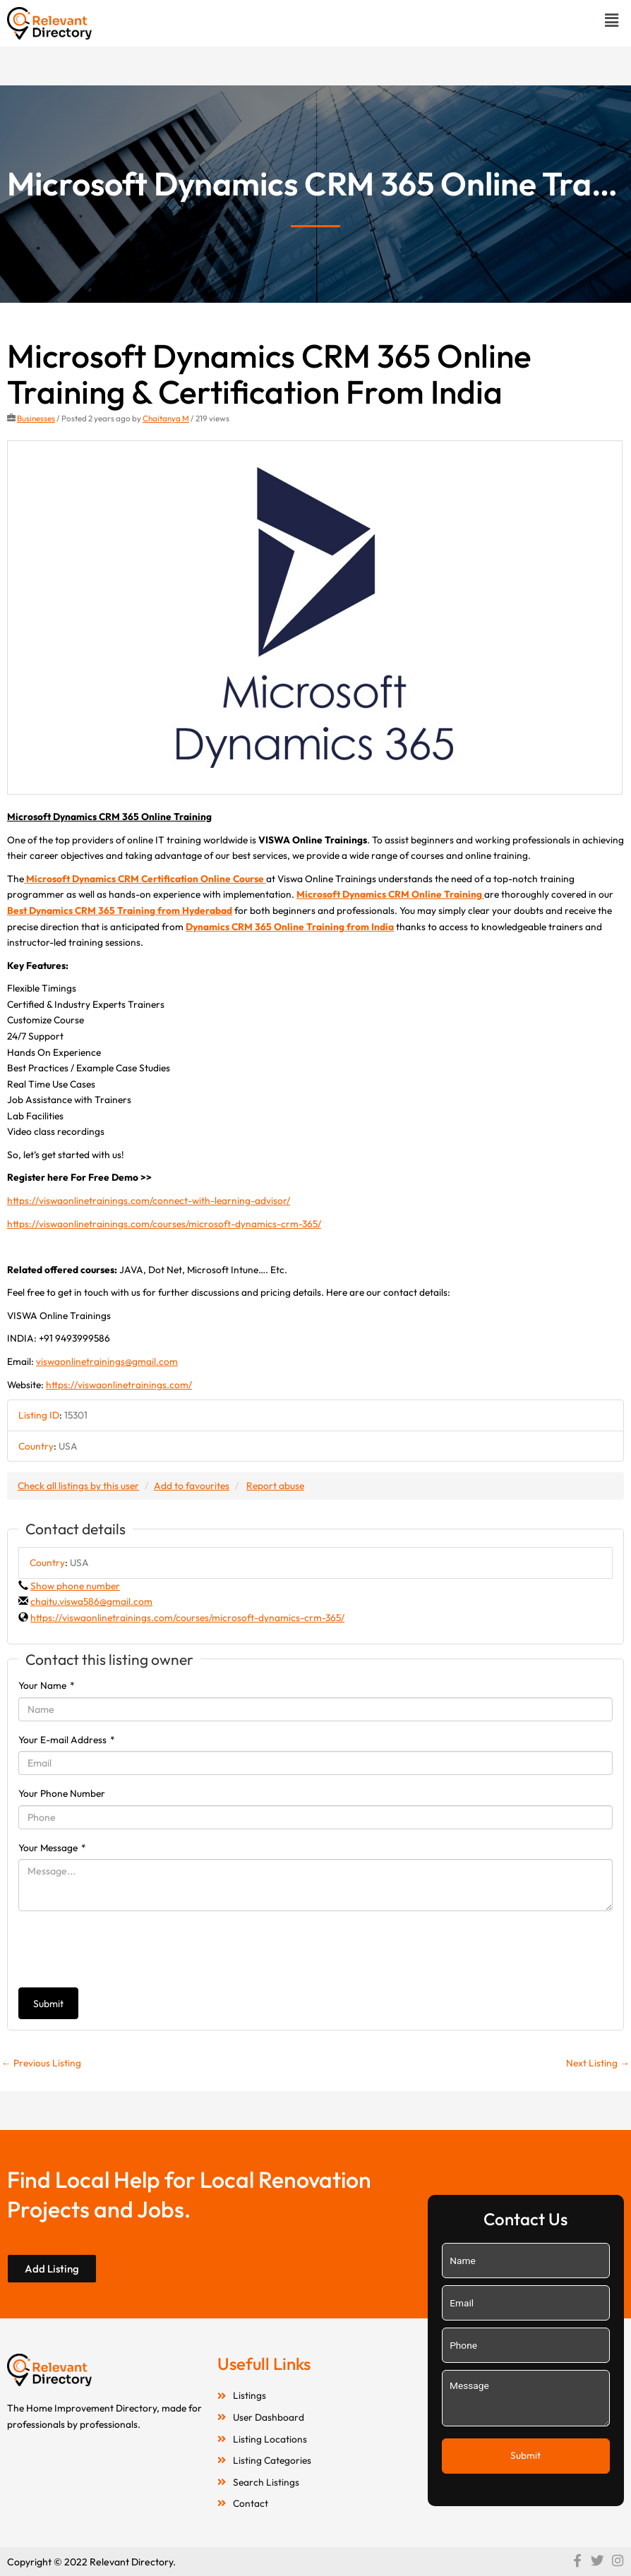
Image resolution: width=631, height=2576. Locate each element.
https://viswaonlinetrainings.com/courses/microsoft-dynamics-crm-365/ (164, 1223)
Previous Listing (41, 2063)
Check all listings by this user (78, 1485)
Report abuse (275, 1485)
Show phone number (75, 1585)
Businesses (36, 418)
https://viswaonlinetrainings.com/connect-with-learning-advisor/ (148, 1200)
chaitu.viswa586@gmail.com (91, 1601)
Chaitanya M (166, 418)
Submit (48, 2003)
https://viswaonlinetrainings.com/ (119, 1384)
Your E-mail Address (66, 1739)
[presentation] (125, 1949)
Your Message (52, 1847)
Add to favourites (191, 1485)
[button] (612, 20)
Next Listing (598, 2063)
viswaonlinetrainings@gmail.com (107, 1361)
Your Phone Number (61, 1793)
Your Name (46, 1685)
